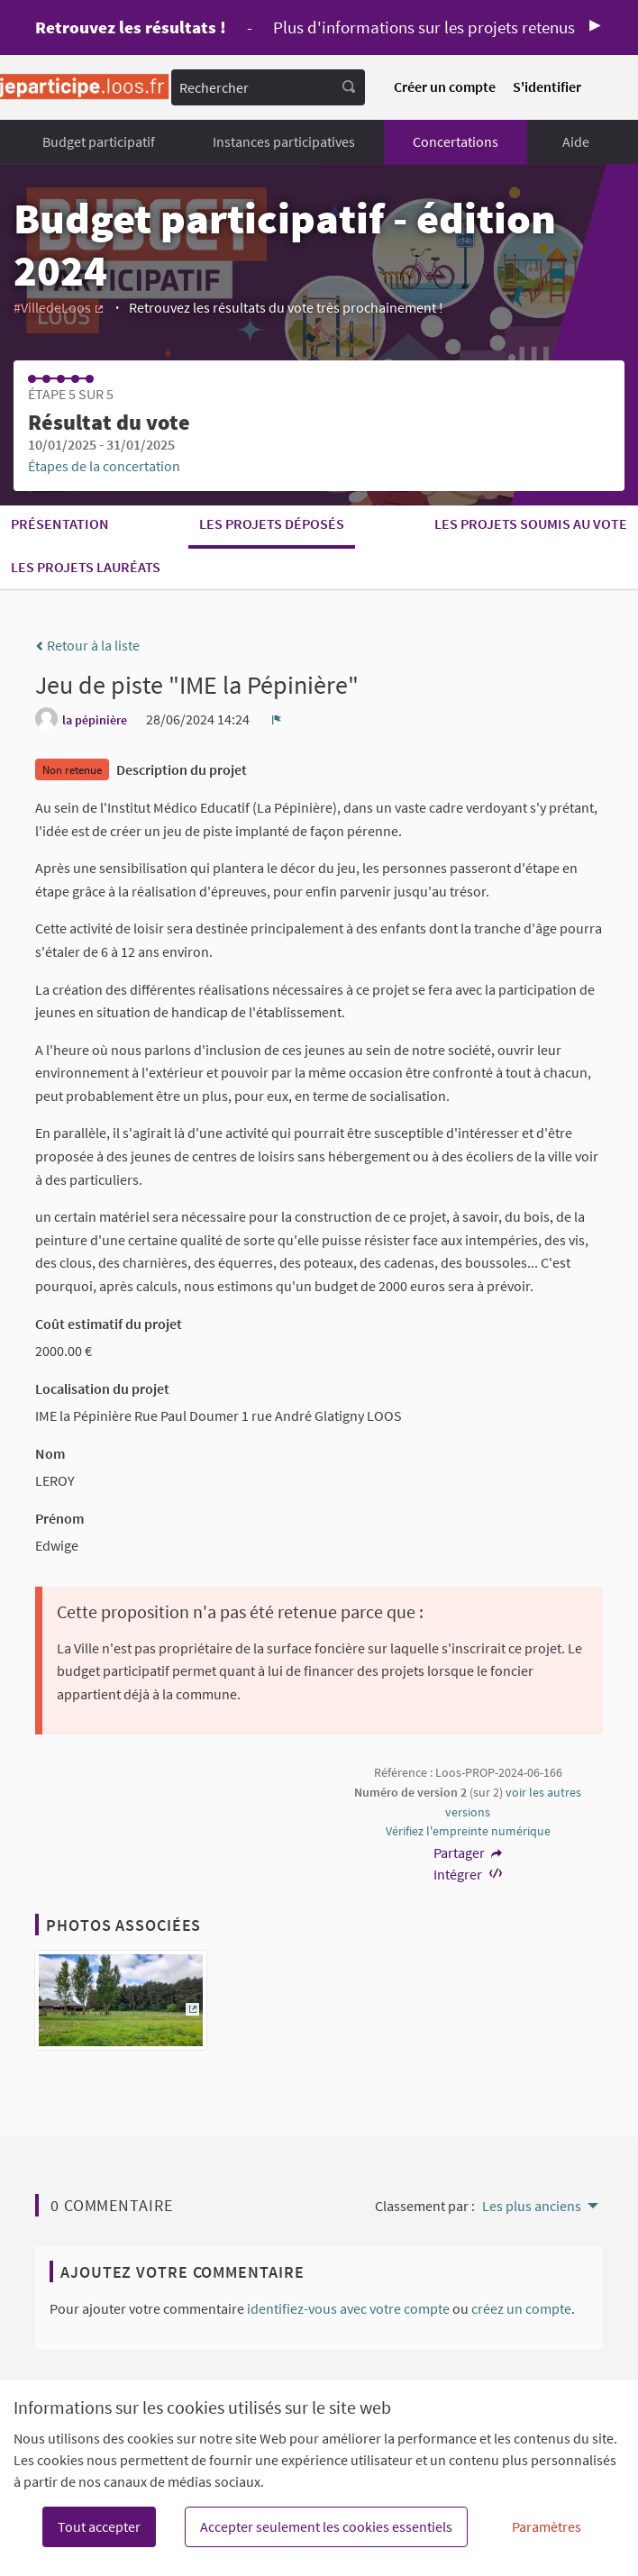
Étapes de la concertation (104, 466)
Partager (468, 1852)
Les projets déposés (271, 523)
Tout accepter (99, 2526)
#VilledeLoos (59, 307)
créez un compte (521, 2308)
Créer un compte (445, 86)
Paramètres (546, 2526)
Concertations (455, 141)
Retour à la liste (87, 645)
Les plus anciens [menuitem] (531, 2205)
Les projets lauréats (85, 567)
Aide (575, 141)
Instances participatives (284, 141)
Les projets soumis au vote (530, 523)
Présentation (60, 523)
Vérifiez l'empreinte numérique (468, 1831)
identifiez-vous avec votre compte (348, 2308)
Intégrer (467, 1874)
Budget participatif (98, 141)
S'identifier (547, 86)
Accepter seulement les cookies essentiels (326, 2526)
